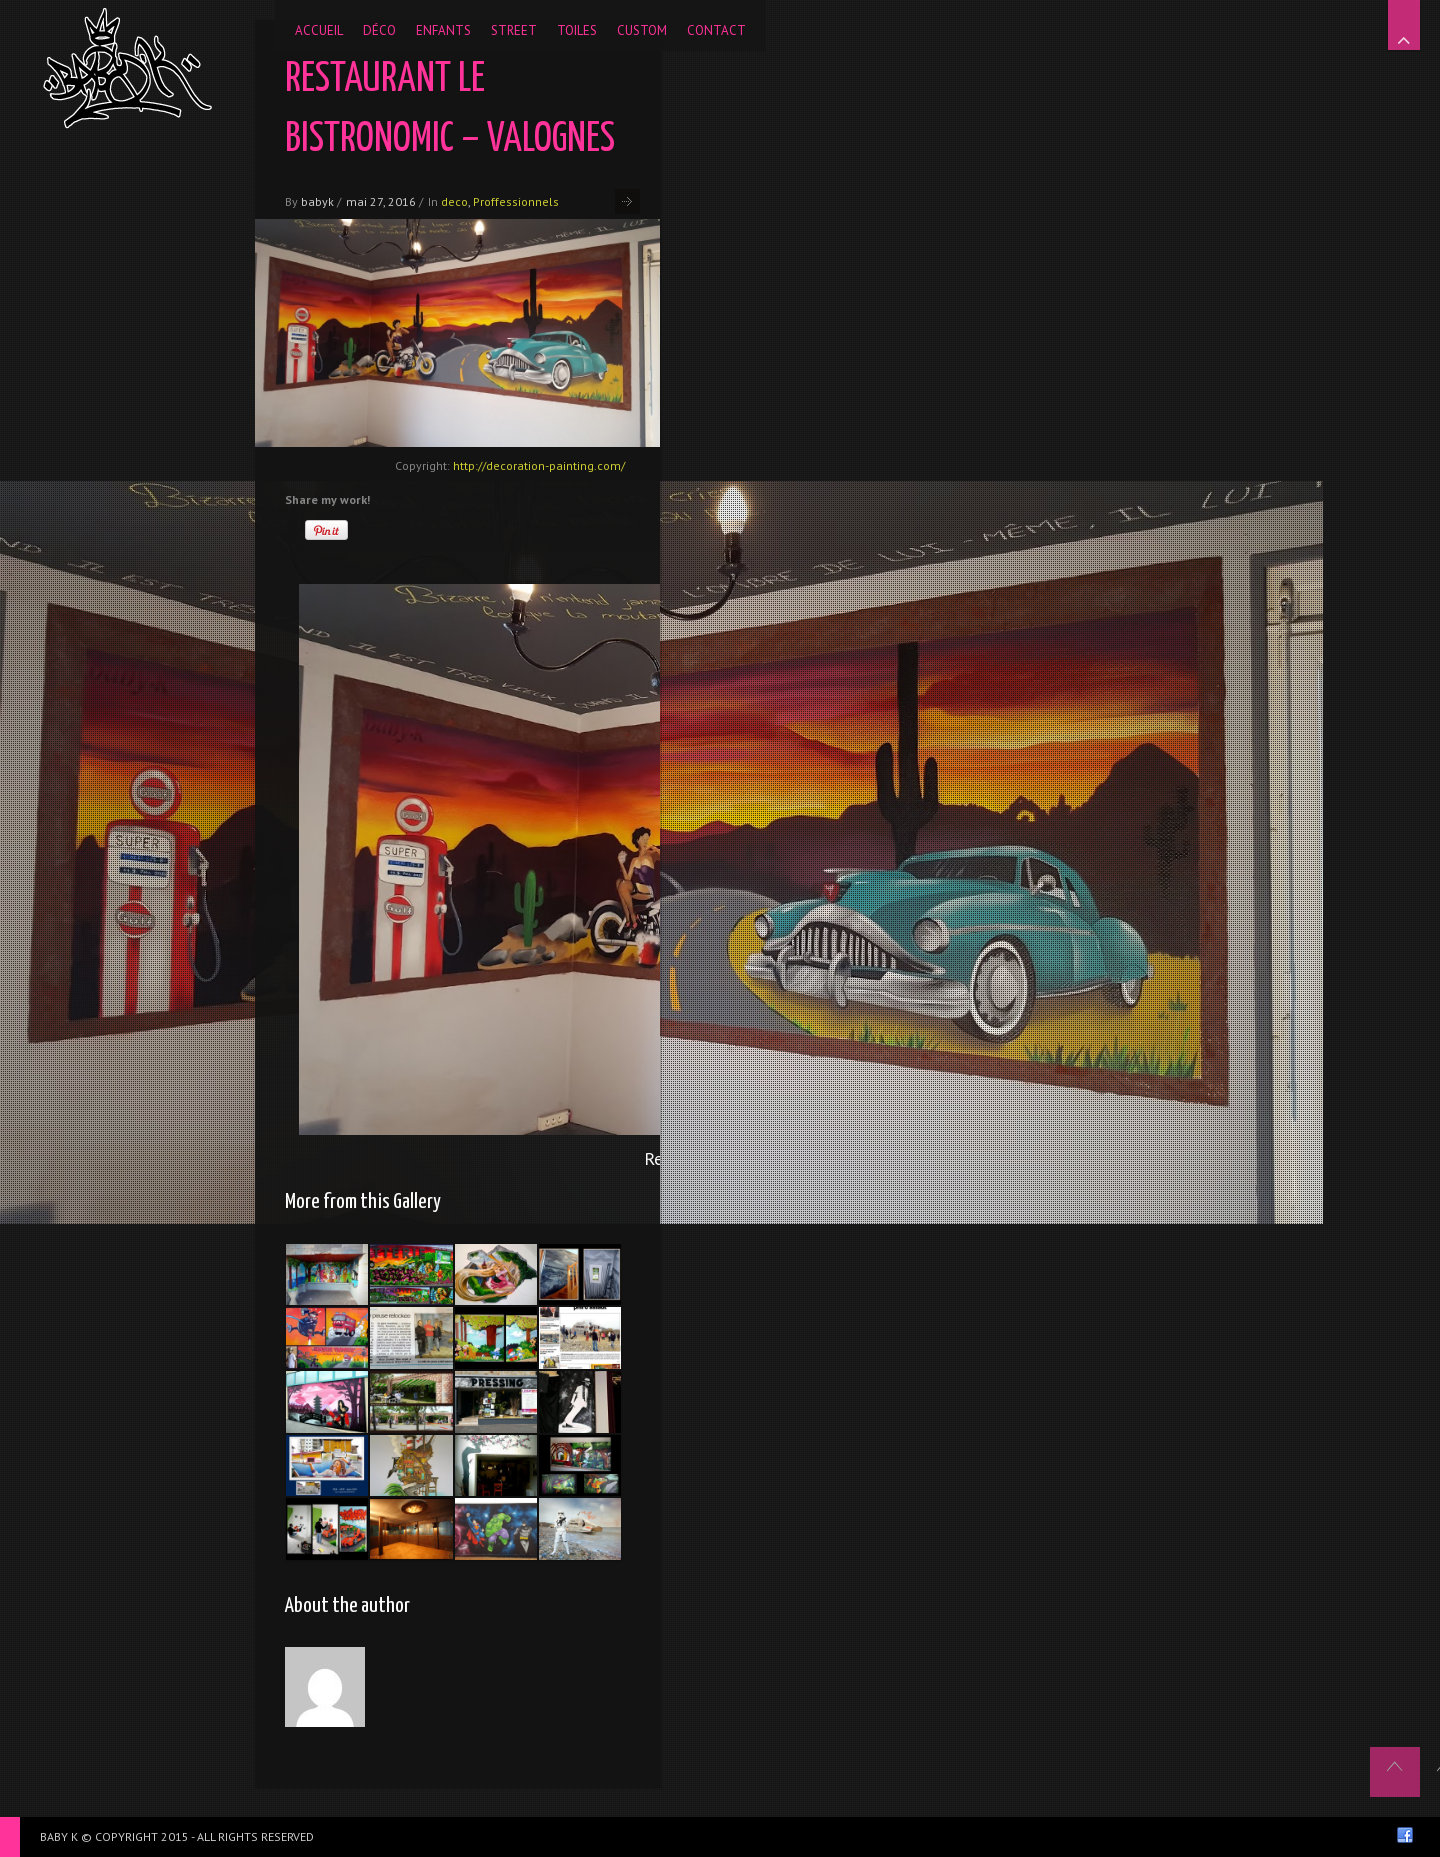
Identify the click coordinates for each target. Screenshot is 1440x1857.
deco (454, 201)
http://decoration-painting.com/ (539, 465)
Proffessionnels (516, 201)
